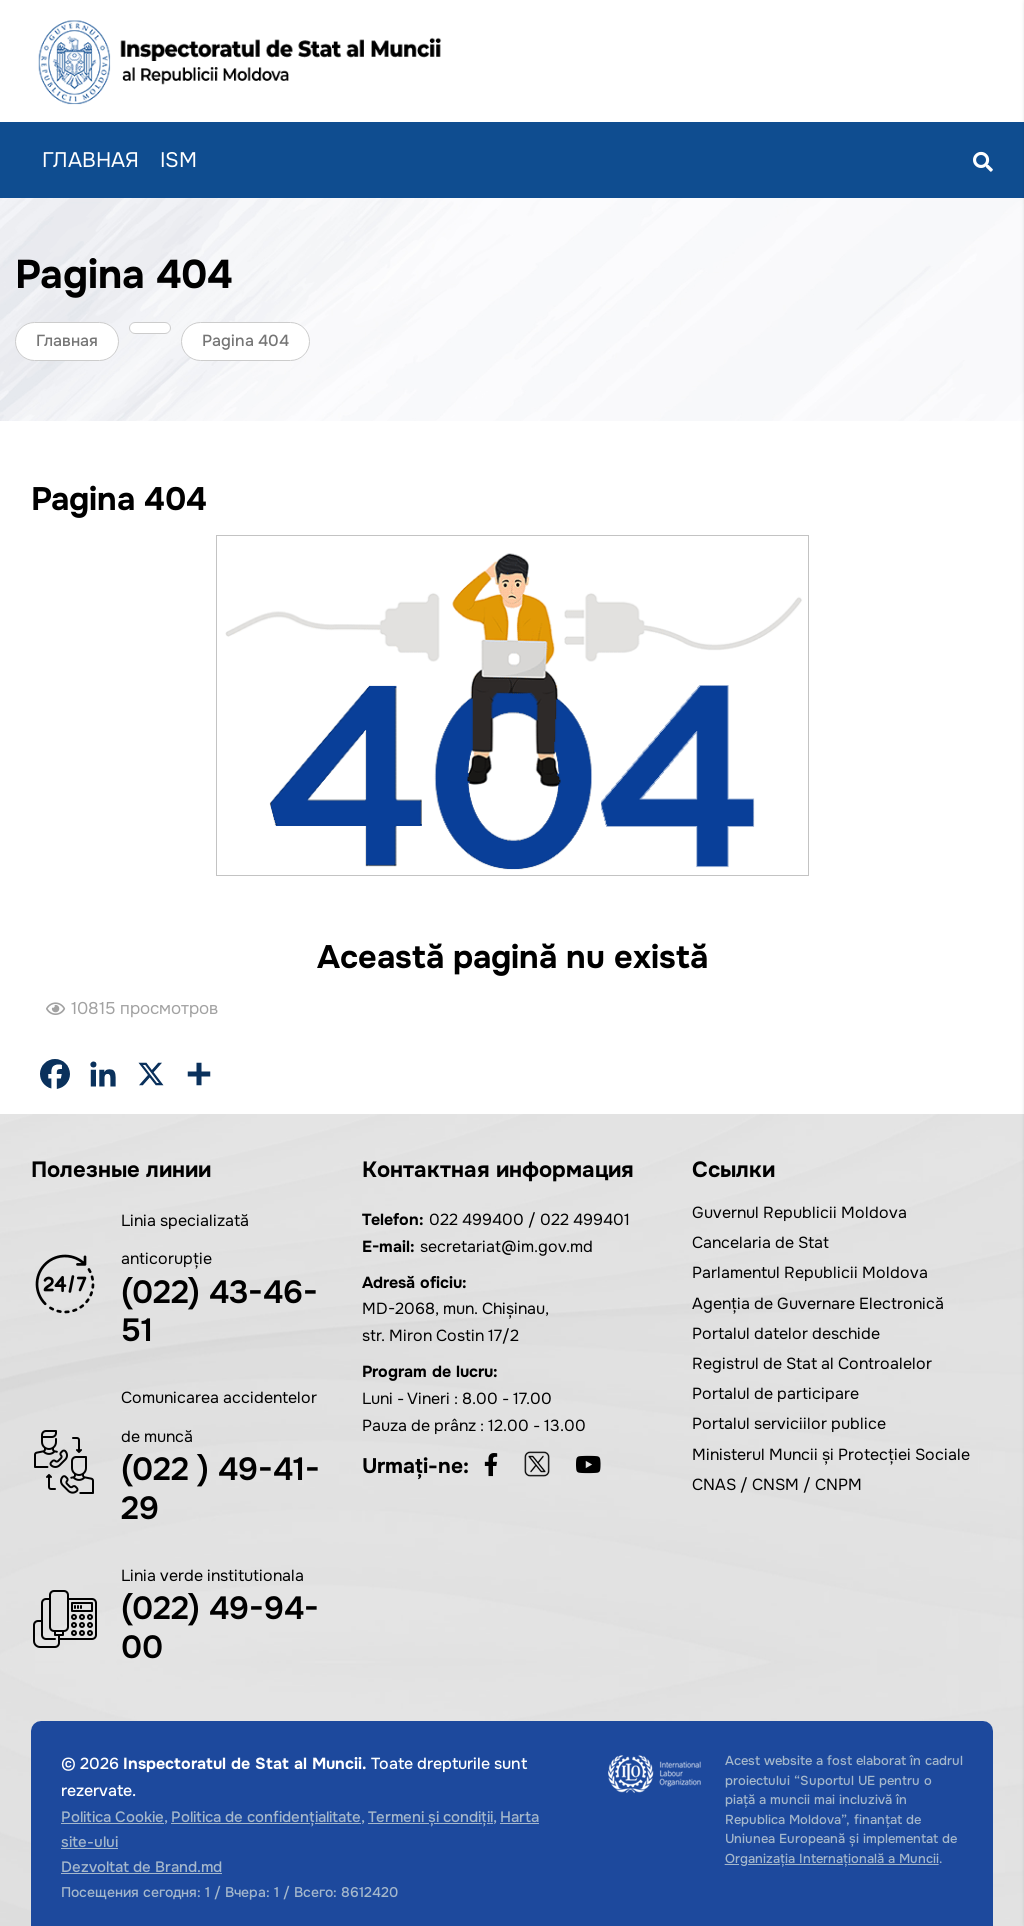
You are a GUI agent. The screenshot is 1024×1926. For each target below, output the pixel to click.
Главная (90, 160)
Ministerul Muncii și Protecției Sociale (831, 1454)
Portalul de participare (775, 1393)
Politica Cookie (112, 1817)
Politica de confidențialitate (266, 1817)
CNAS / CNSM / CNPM (777, 1484)
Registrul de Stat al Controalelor (812, 1363)
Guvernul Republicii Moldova (799, 1212)
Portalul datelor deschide (786, 1333)
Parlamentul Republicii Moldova (810, 1272)
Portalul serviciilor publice (789, 1423)
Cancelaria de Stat (760, 1242)
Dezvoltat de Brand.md (141, 1867)
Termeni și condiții (430, 1817)
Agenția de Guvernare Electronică (818, 1303)
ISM (178, 160)
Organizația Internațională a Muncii (832, 1858)
